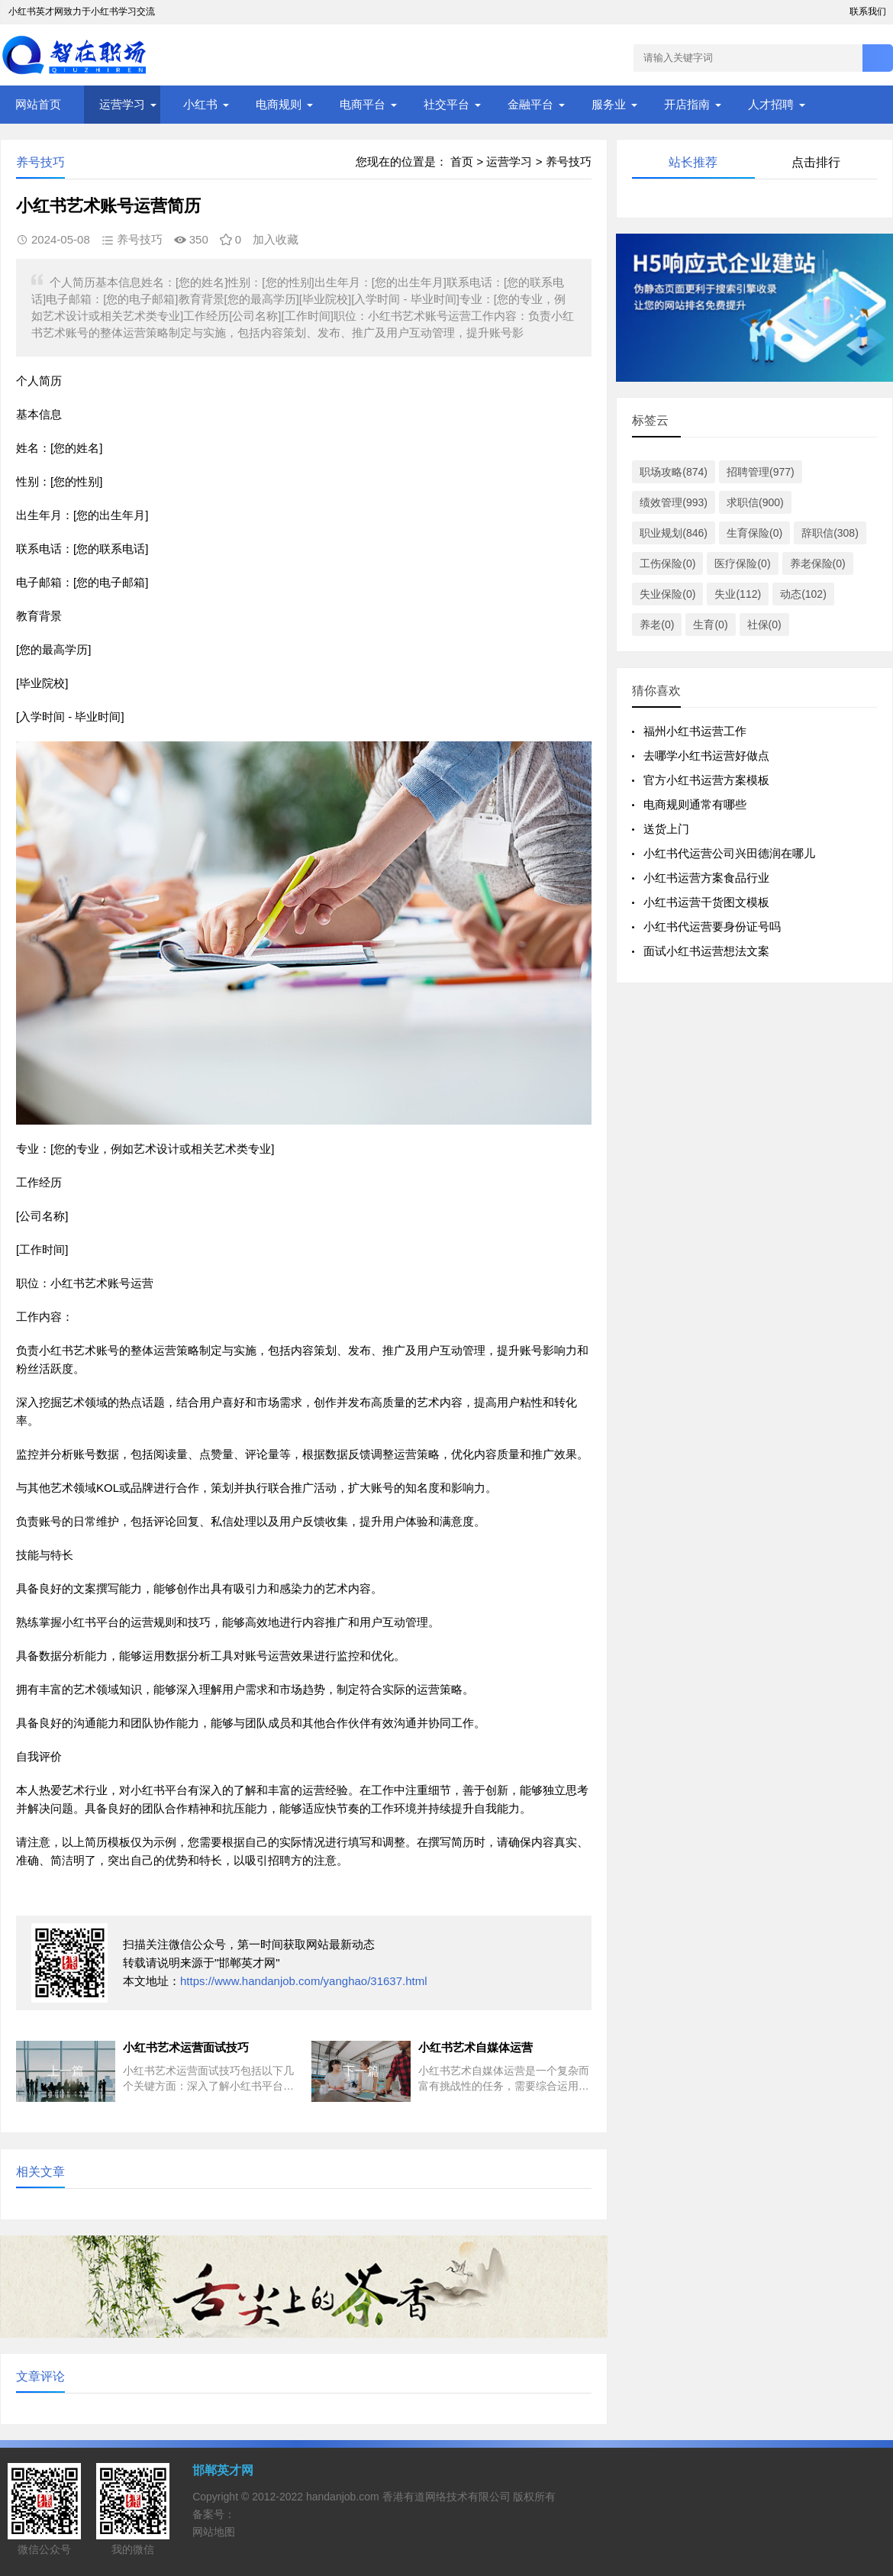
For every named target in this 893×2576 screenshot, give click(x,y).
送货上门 (666, 828)
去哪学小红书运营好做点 (706, 755)
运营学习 (122, 104)
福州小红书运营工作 (694, 731)
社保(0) (764, 624)
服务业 (609, 104)
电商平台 (362, 104)
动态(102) (803, 594)
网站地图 (213, 2532)
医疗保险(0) (742, 563)
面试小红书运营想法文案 (706, 950)
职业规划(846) (674, 533)
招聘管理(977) (761, 472)
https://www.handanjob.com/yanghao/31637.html (303, 1980)
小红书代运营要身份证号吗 (712, 926)
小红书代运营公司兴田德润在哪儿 (729, 853)
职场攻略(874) (674, 472)
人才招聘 (771, 104)
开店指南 (687, 104)
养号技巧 (569, 161)
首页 (461, 161)
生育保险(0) (754, 533)
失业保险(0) (667, 594)
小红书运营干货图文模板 (706, 902)
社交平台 (446, 104)
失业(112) (737, 594)
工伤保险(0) (667, 563)
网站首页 (38, 104)
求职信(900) (755, 502)
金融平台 (530, 104)
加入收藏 (275, 239)
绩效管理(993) (674, 502)
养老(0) (657, 624)
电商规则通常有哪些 (694, 804)
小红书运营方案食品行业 (706, 877)
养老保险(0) (818, 563)
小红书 (200, 104)
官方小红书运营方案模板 (706, 779)
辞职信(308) (830, 533)
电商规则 (278, 104)
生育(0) (710, 624)
